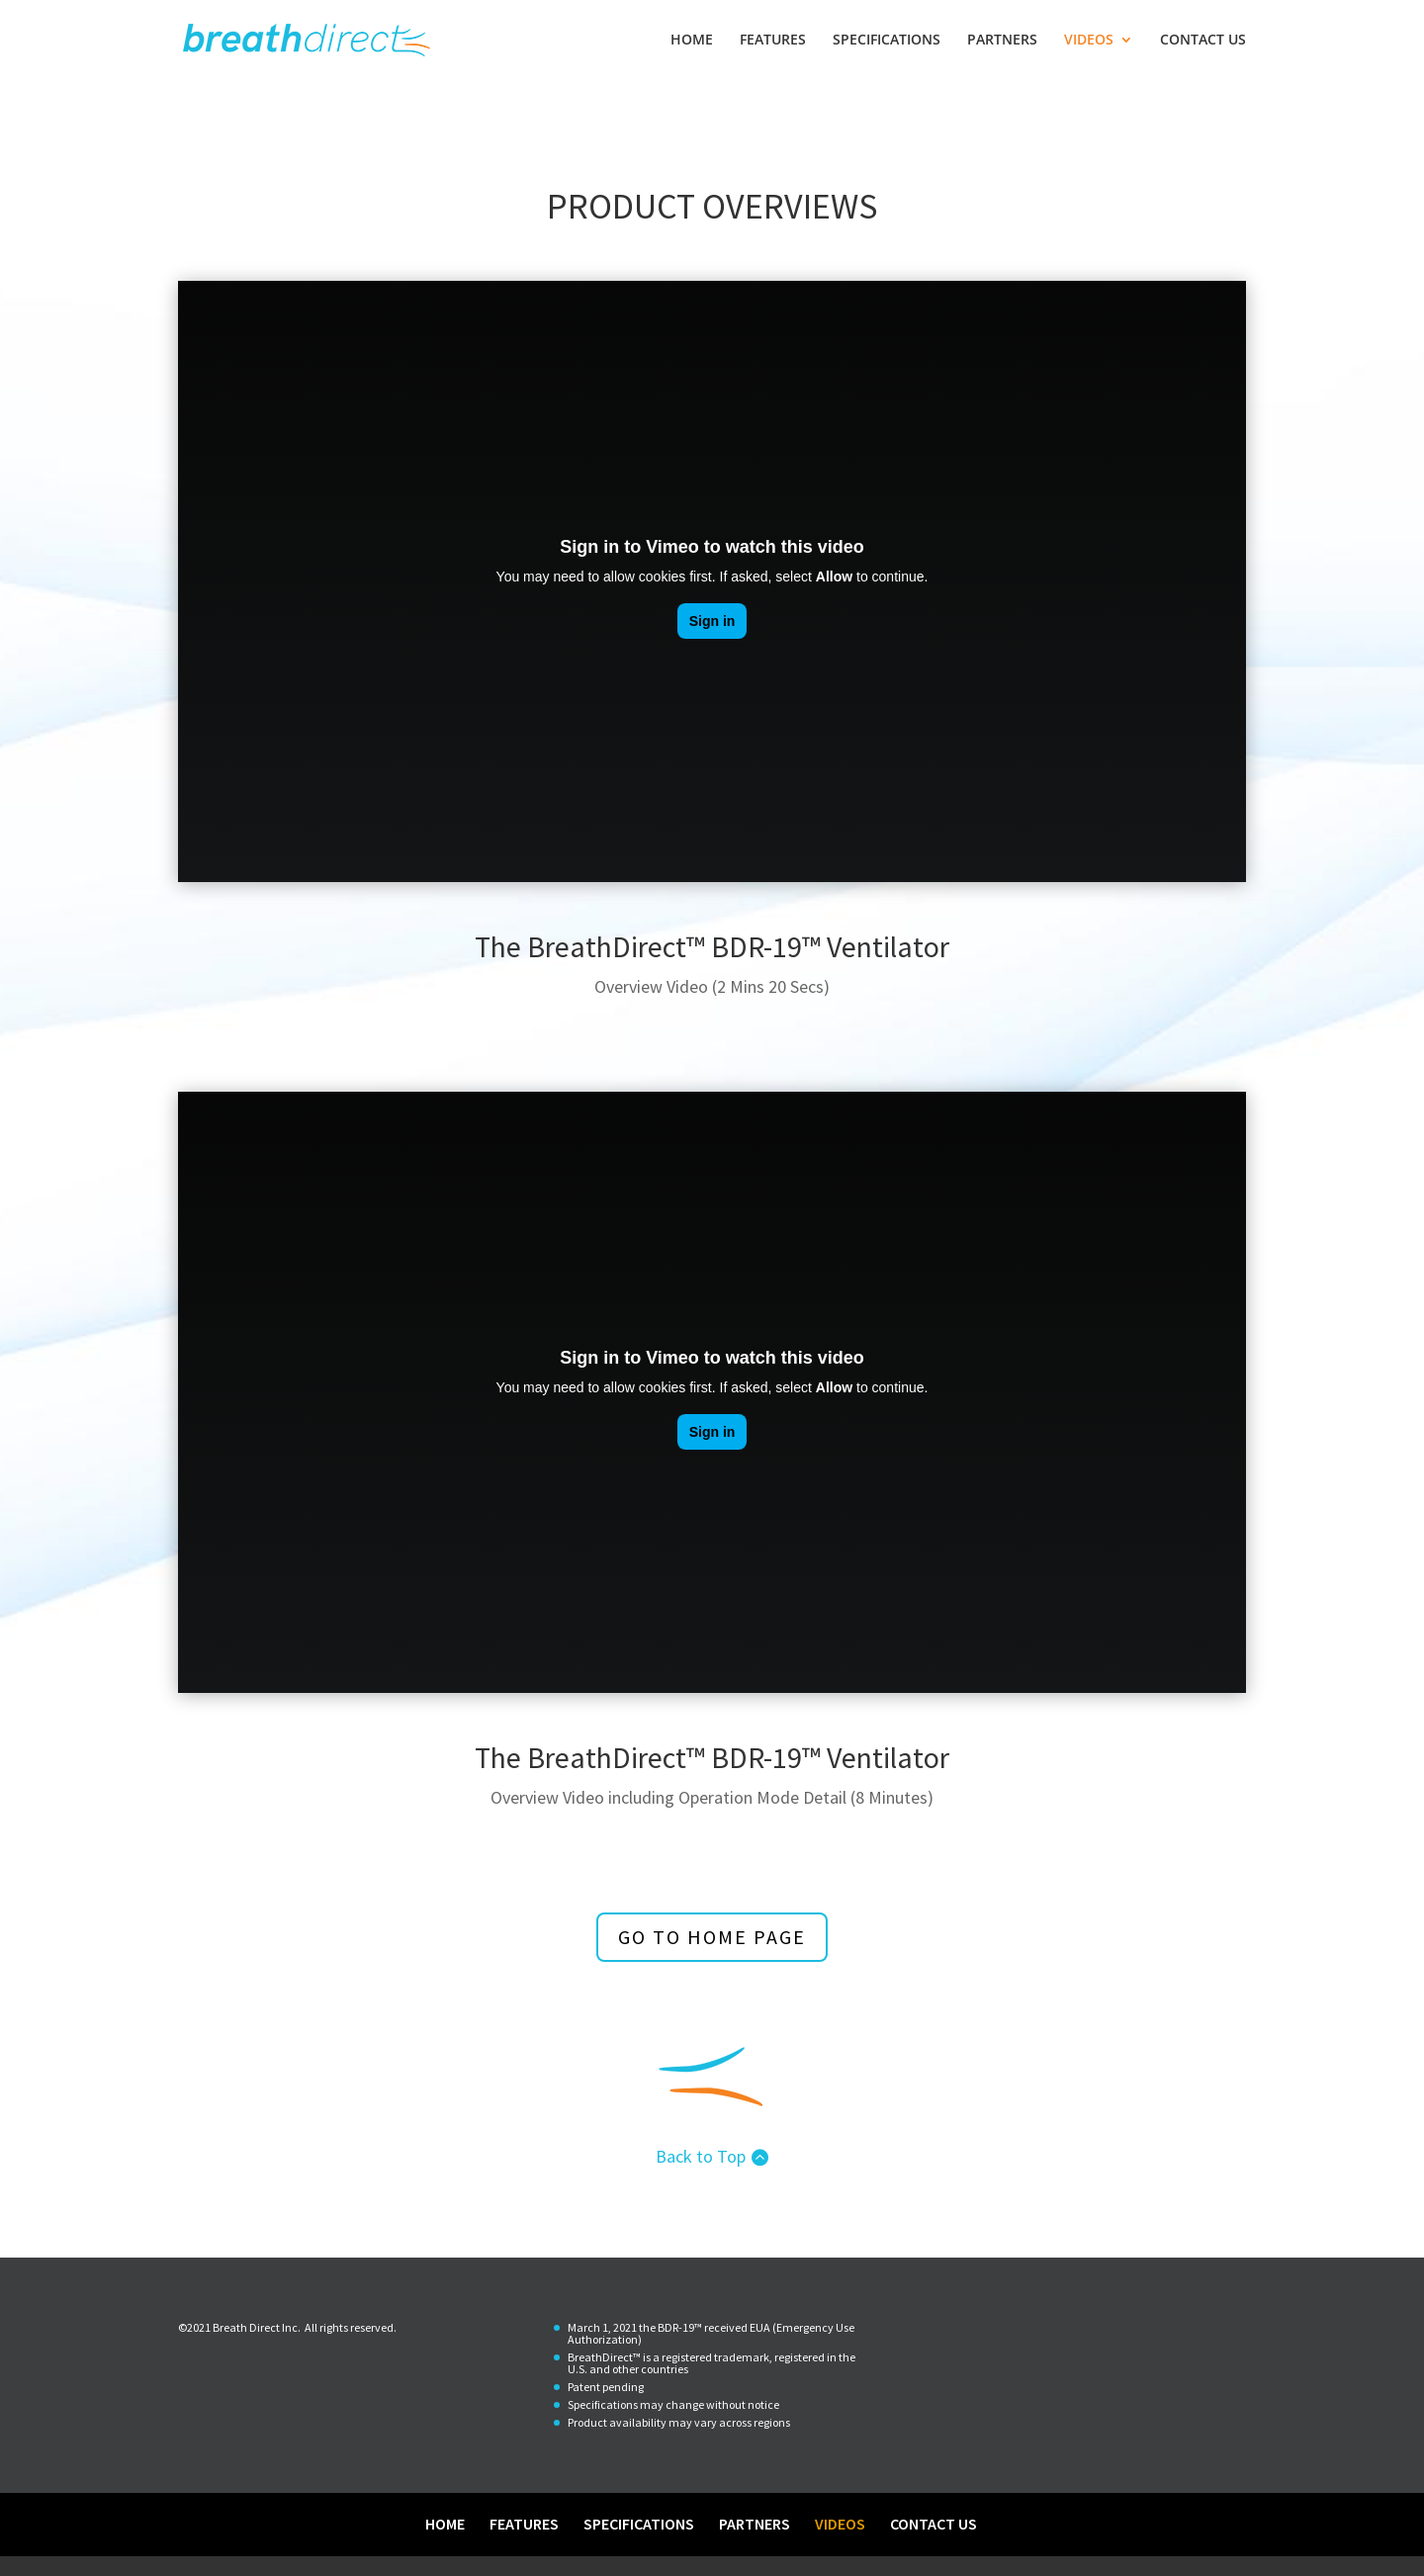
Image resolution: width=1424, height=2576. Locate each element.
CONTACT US (1203, 40)
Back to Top (701, 2156)
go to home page (712, 1936)
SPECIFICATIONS (886, 40)
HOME (691, 40)
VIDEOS (1088, 40)
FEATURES (773, 40)
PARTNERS (1002, 40)
